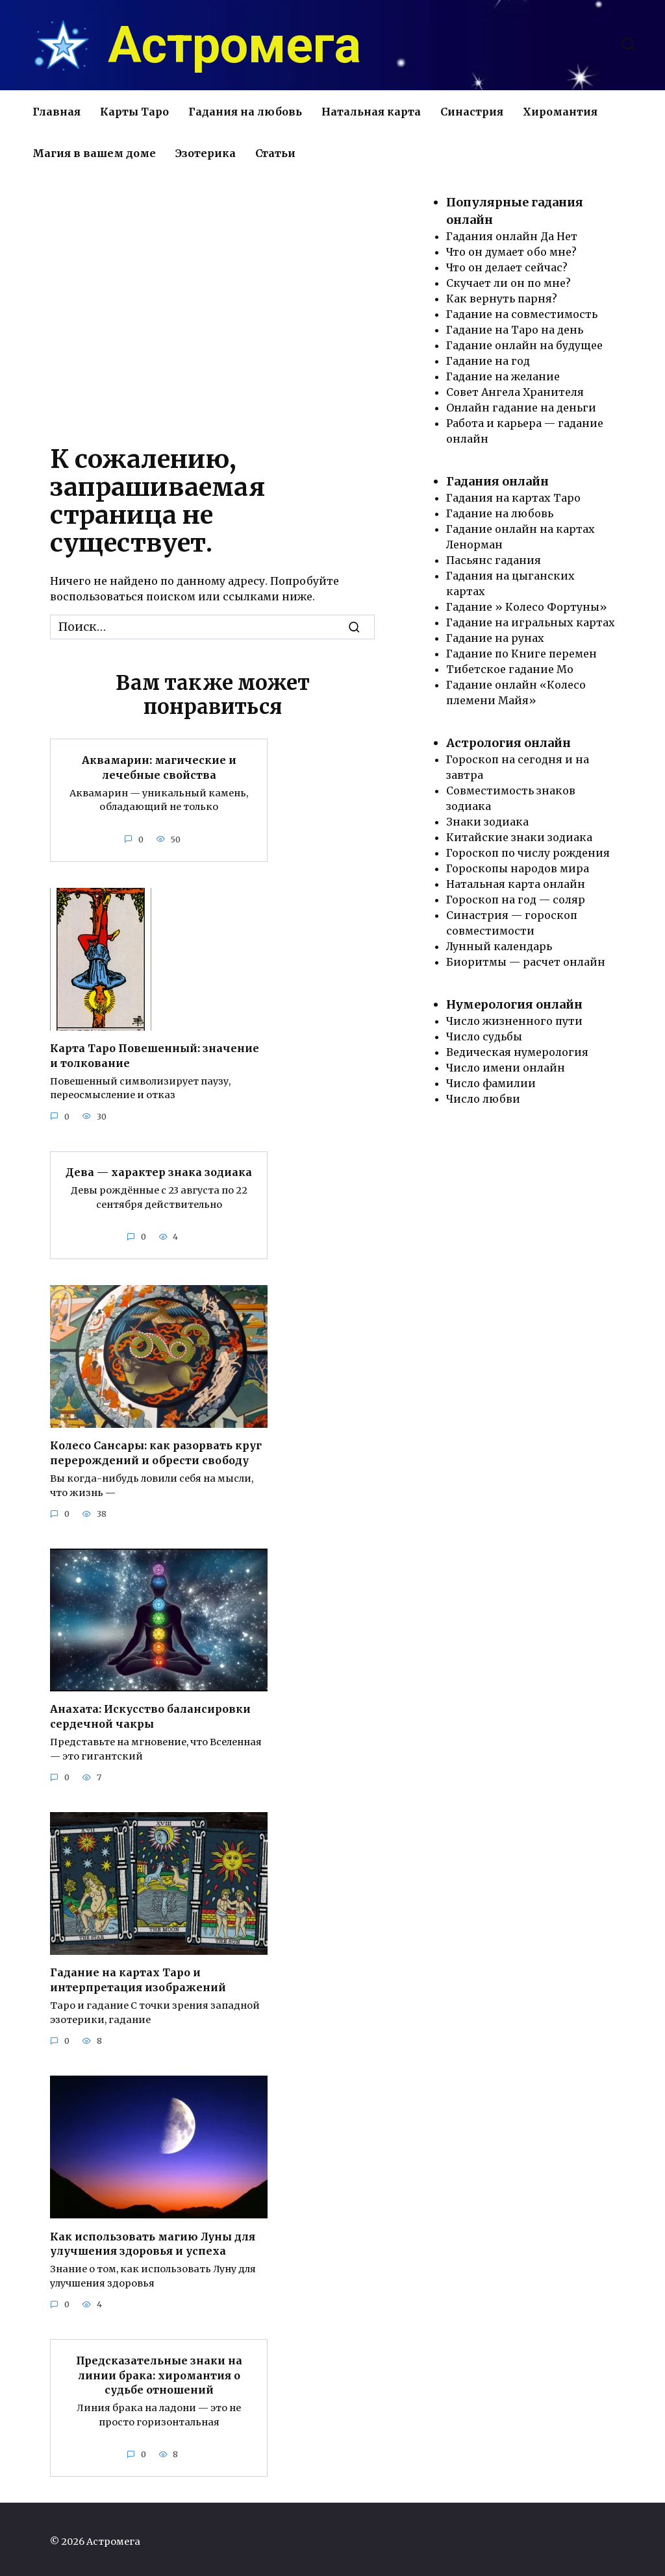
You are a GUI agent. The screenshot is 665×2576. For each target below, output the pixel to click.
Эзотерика (205, 153)
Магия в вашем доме (94, 153)
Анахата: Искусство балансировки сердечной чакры (150, 1713)
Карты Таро (134, 111)
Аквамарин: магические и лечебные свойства (159, 766)
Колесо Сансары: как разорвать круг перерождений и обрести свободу (156, 1450)
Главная (56, 111)
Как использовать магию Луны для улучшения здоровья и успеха (152, 2239)
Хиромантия (560, 111)
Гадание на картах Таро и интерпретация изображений (138, 1976)
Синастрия (471, 111)
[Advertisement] (212, 304)
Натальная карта (371, 111)
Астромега (234, 45)
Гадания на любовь (245, 111)
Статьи (275, 153)
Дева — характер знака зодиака (159, 1170)
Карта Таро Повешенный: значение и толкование (154, 1054)
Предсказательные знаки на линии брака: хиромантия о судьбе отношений (159, 2370)
